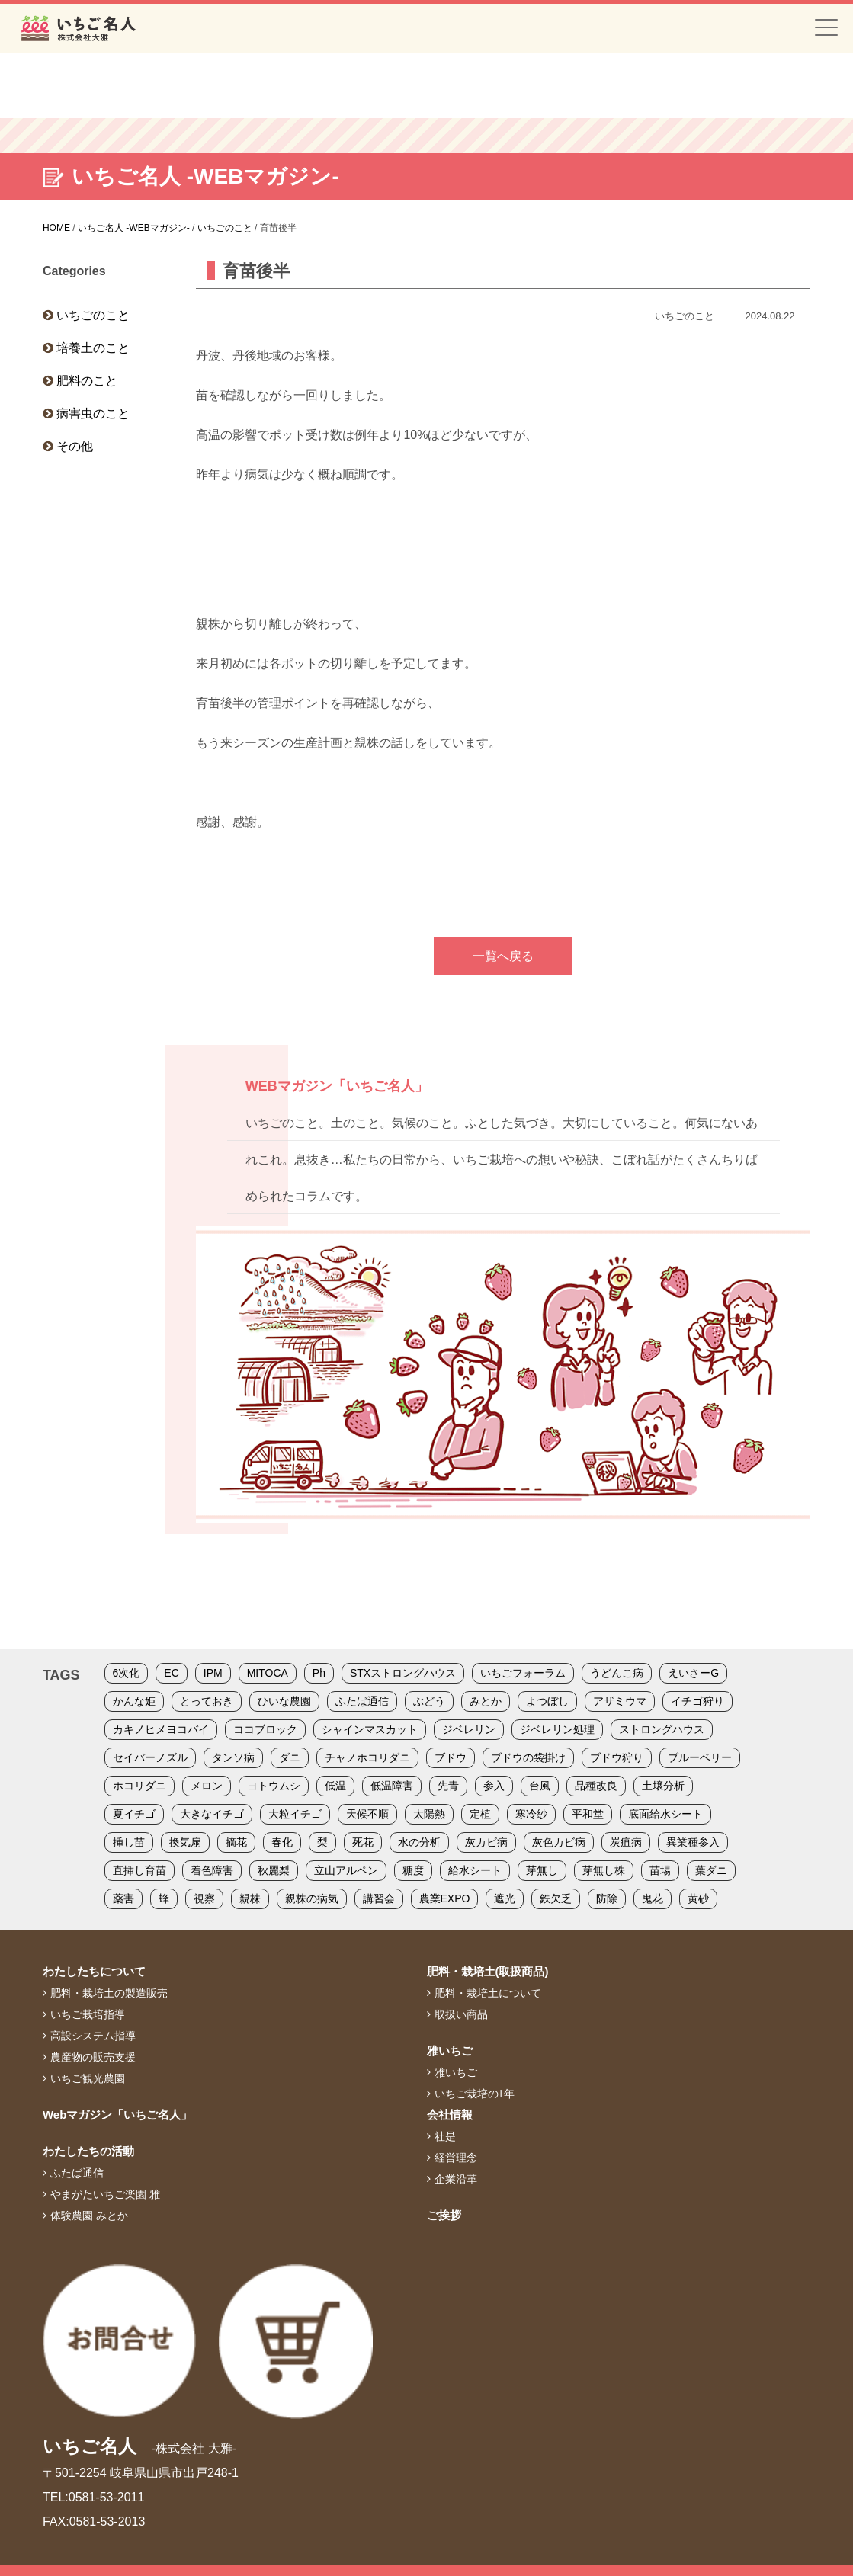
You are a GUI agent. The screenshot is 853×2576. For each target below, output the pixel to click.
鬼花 (652, 1898)
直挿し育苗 (139, 1870)
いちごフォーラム (523, 1673)
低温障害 (391, 1786)
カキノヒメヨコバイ (161, 1729)
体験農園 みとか (89, 2215)
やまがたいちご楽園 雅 (105, 2194)
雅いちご (450, 2050)
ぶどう (429, 1701)
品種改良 (596, 1786)
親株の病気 (311, 1898)
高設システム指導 (93, 2035)
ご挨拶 (444, 2215)
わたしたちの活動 (88, 2151)
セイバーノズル (150, 1757)
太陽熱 (429, 1814)
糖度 (413, 1870)
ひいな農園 (284, 1701)
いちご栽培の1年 (475, 2093)
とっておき (206, 1701)
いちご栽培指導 (87, 2014)
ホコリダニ (139, 1786)
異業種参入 (693, 1842)
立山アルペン (346, 1870)
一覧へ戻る (503, 956)
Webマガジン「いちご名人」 (117, 2114)
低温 (335, 1786)
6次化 (126, 1673)
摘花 (236, 1842)
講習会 (379, 1898)
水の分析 (419, 1842)
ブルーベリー (700, 1757)
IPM (213, 1673)
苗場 (660, 1870)
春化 (282, 1842)
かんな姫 (134, 1701)
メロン (207, 1786)
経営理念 (456, 2157)
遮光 (504, 1898)
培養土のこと (93, 347)
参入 (494, 1786)
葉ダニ (711, 1870)
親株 (250, 1898)
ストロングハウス (661, 1729)
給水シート (475, 1870)
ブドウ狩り (616, 1757)
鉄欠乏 (556, 1898)
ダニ (289, 1757)
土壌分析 (663, 1786)
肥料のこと (86, 380)
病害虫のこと (93, 413)
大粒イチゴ (295, 1814)
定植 (480, 1814)
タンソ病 (233, 1757)
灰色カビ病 (558, 1842)
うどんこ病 (616, 1673)
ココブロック (265, 1729)
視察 (204, 1898)
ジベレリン (468, 1729)
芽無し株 (603, 1870)
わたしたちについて (94, 1971)
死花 (363, 1842)
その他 (74, 446)
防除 (606, 1898)
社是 (445, 2136)
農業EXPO (444, 1898)
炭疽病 (626, 1842)
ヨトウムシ (273, 1786)
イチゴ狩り (697, 1701)
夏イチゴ (134, 1814)
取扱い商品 (461, 2014)
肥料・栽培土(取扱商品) (488, 1971)
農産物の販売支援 (93, 2057)
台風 (539, 1786)
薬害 (123, 1898)
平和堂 (588, 1814)
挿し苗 (129, 1842)
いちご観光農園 (87, 2078)
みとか (486, 1701)
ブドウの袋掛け (528, 1757)
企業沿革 (456, 2179)
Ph (319, 1673)
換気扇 (185, 1842)
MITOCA (267, 1673)
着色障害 (212, 1870)
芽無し (542, 1870)
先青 (448, 1786)
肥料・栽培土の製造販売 (109, 1993)
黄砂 (698, 1898)
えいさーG (693, 1673)
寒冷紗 (531, 1814)
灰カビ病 (486, 1842)
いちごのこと (93, 315)
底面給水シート (665, 1814)
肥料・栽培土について (488, 1993)
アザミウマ (619, 1701)
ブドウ (451, 1757)
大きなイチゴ (212, 1814)
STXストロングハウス (403, 1673)
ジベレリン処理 (557, 1729)
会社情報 (450, 2114)
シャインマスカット (370, 1729)
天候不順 (367, 1814)
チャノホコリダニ (367, 1757)
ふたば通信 (362, 1701)
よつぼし (547, 1701)
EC (171, 1673)
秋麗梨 (274, 1870)
